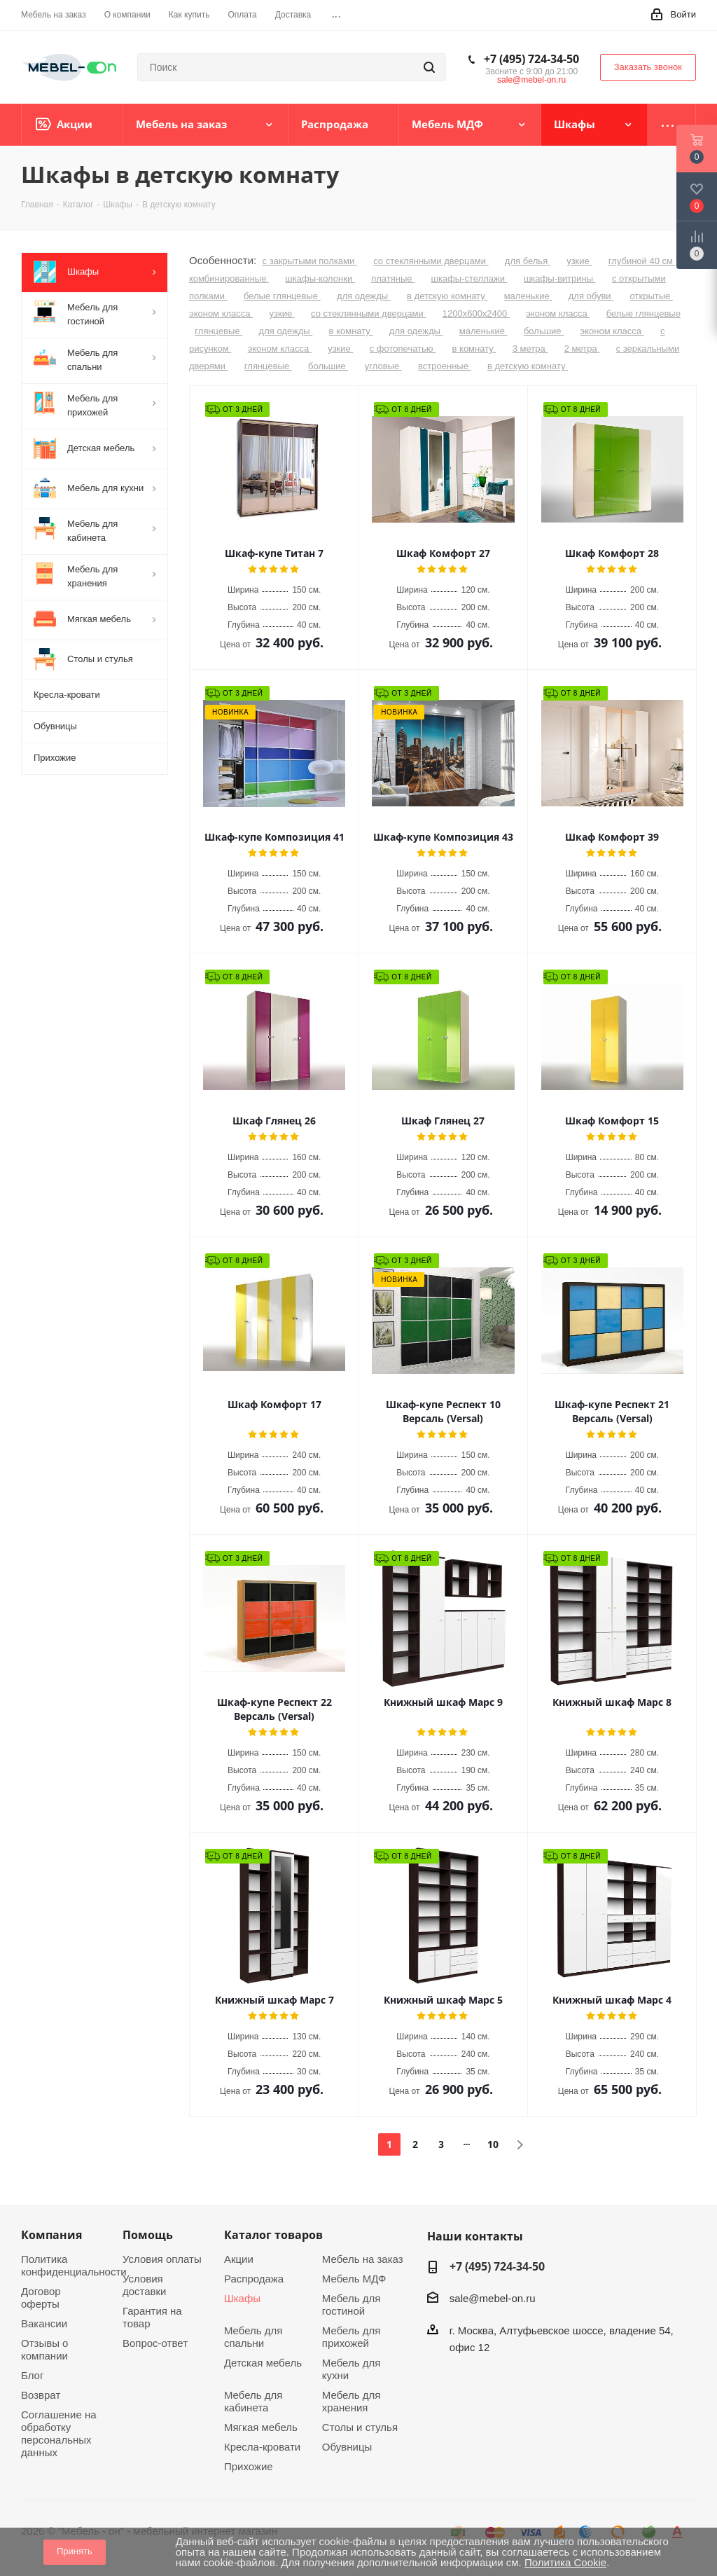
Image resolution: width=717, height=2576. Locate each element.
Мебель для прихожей (351, 2336)
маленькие (528, 296)
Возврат (40, 2395)
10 (493, 2144)
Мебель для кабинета (253, 2401)
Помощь (148, 2235)
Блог (32, 2375)
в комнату (351, 331)
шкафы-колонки (319, 278)
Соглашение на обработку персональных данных (59, 2433)
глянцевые (218, 331)
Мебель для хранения (351, 2401)
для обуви (591, 296)
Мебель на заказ (362, 2259)
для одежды (364, 296)
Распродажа (254, 2279)
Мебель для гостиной (351, 2304)
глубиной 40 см (642, 261)
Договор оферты (41, 2297)
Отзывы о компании (44, 2349)
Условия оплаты (162, 2259)
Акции (238, 2259)
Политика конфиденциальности (74, 2265)
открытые (651, 296)
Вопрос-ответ (155, 2343)
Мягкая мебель (261, 2427)
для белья (527, 261)
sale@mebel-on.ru (531, 80)
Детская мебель (263, 2363)
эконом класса (221, 313)
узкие (579, 261)
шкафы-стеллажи (469, 278)
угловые (383, 366)
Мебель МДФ (354, 2279)
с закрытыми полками (310, 261)
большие (544, 331)
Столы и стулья (360, 2427)
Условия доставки (145, 2285)
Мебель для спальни (253, 2336)
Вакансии (44, 2323)
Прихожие (248, 2466)
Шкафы (242, 2298)
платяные (393, 278)
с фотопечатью (403, 348)
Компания (51, 2235)
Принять (74, 2551)
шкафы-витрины (560, 278)
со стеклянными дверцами (430, 261)
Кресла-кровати (262, 2447)
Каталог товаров (273, 2235)
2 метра (582, 348)
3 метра (530, 348)
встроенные (444, 366)
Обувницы (347, 2447)
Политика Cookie (565, 2562)
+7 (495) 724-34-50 (531, 59)
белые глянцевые (282, 296)
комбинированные (229, 278)
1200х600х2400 (476, 313)
